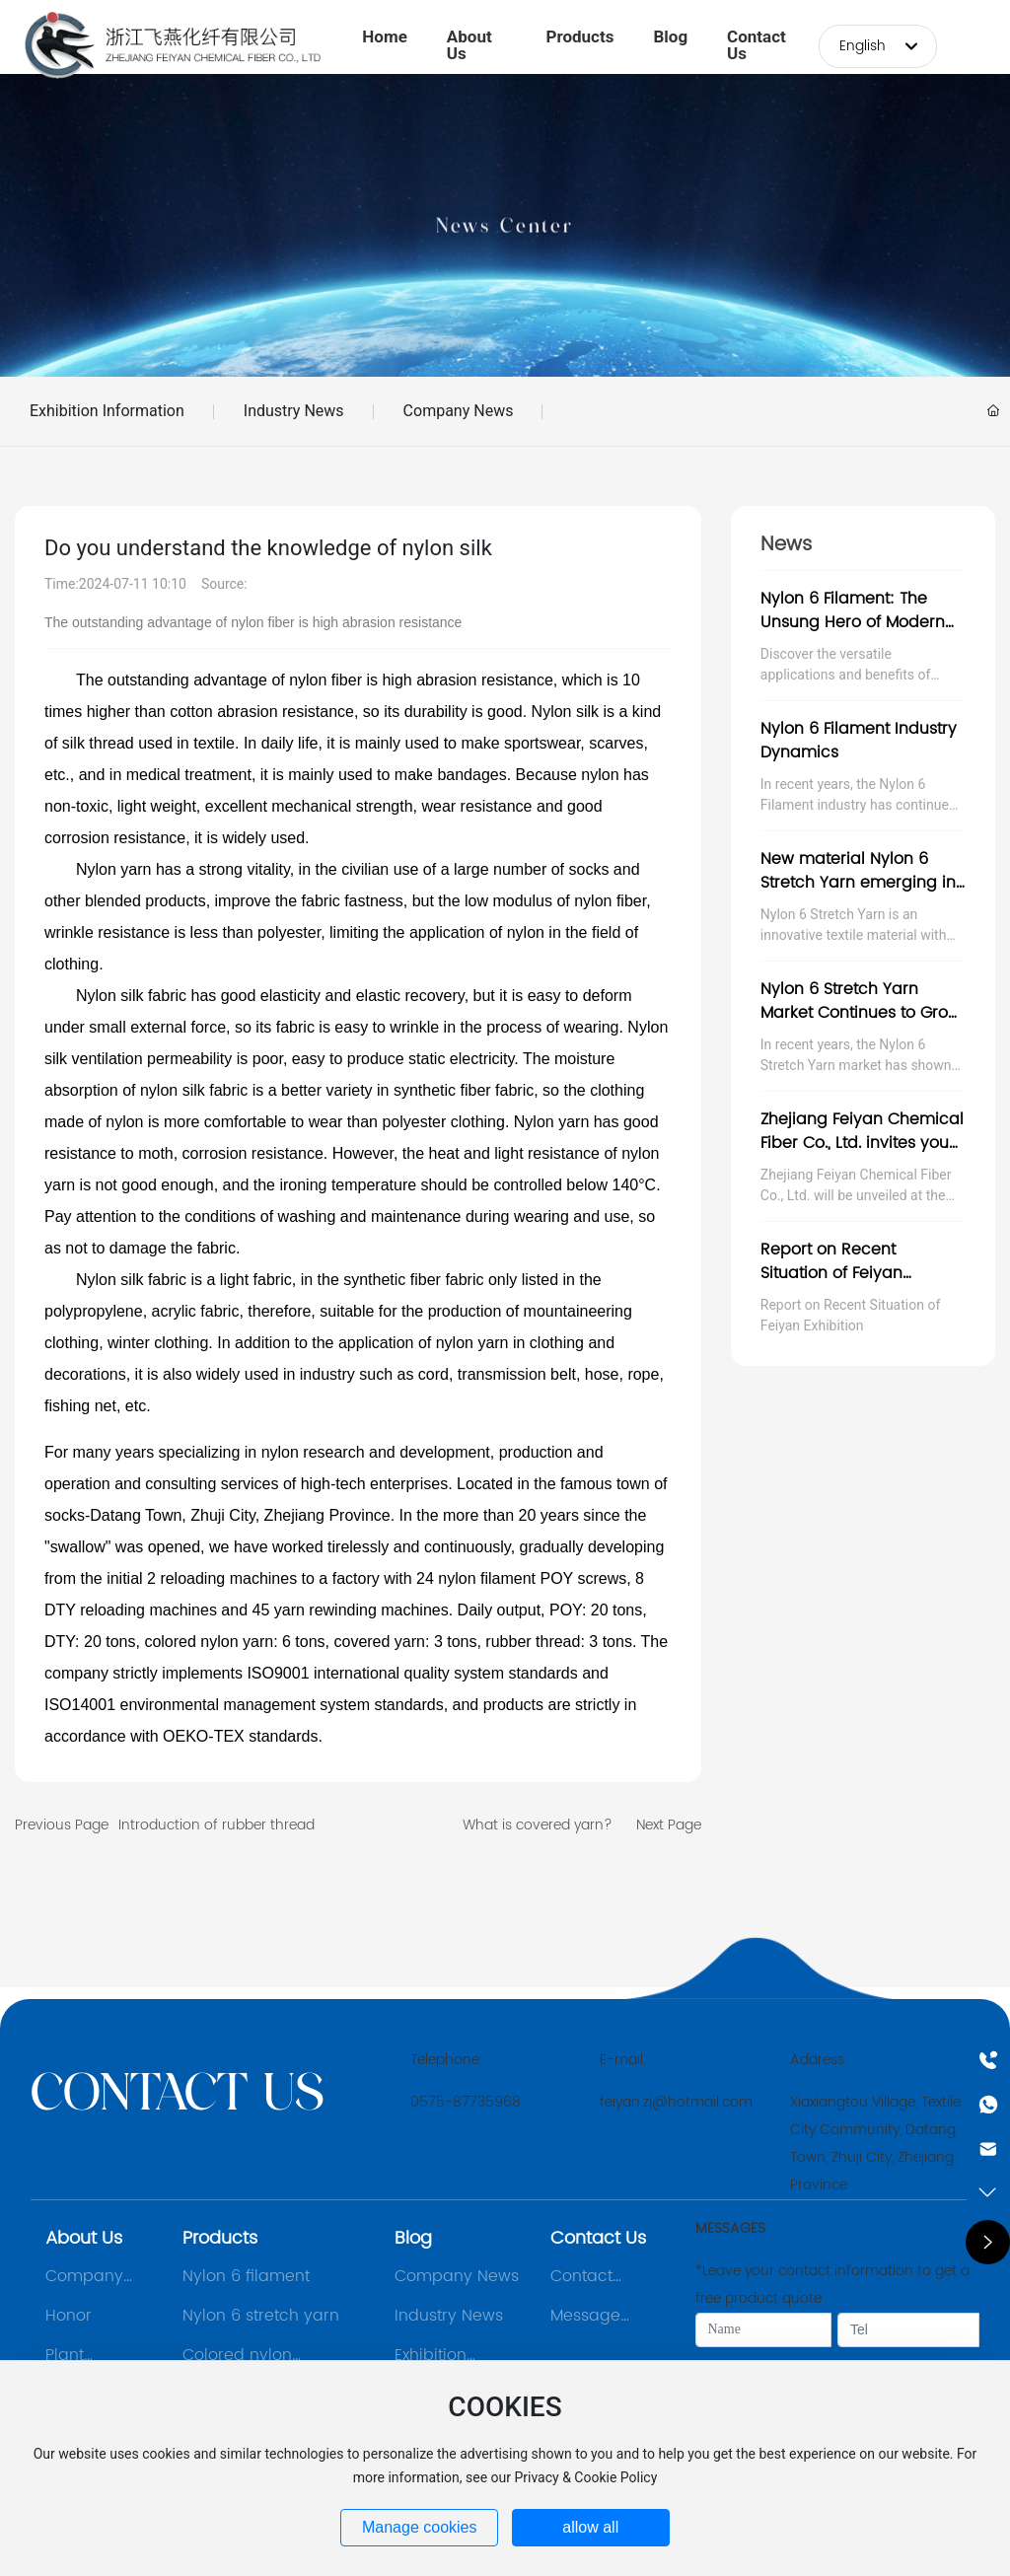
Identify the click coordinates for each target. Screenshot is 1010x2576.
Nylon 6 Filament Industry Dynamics (858, 740)
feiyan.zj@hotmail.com (676, 2102)
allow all (590, 2527)
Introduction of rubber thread (216, 1825)
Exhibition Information (107, 410)
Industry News (294, 410)
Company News (458, 410)
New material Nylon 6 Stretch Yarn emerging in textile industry (858, 882)
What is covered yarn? (538, 1825)
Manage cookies (419, 2527)
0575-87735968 (465, 2102)
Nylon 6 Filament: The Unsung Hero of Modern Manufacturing (852, 622)
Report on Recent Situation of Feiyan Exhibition (831, 1273)
